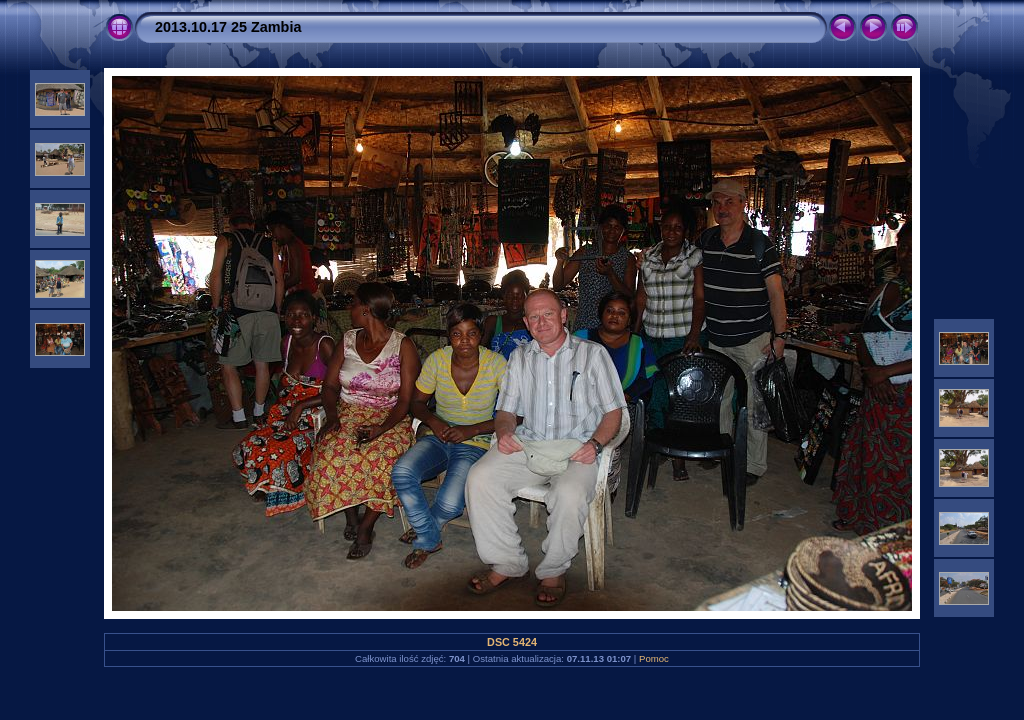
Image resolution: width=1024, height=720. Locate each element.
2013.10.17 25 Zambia (228, 27)
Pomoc (654, 658)
